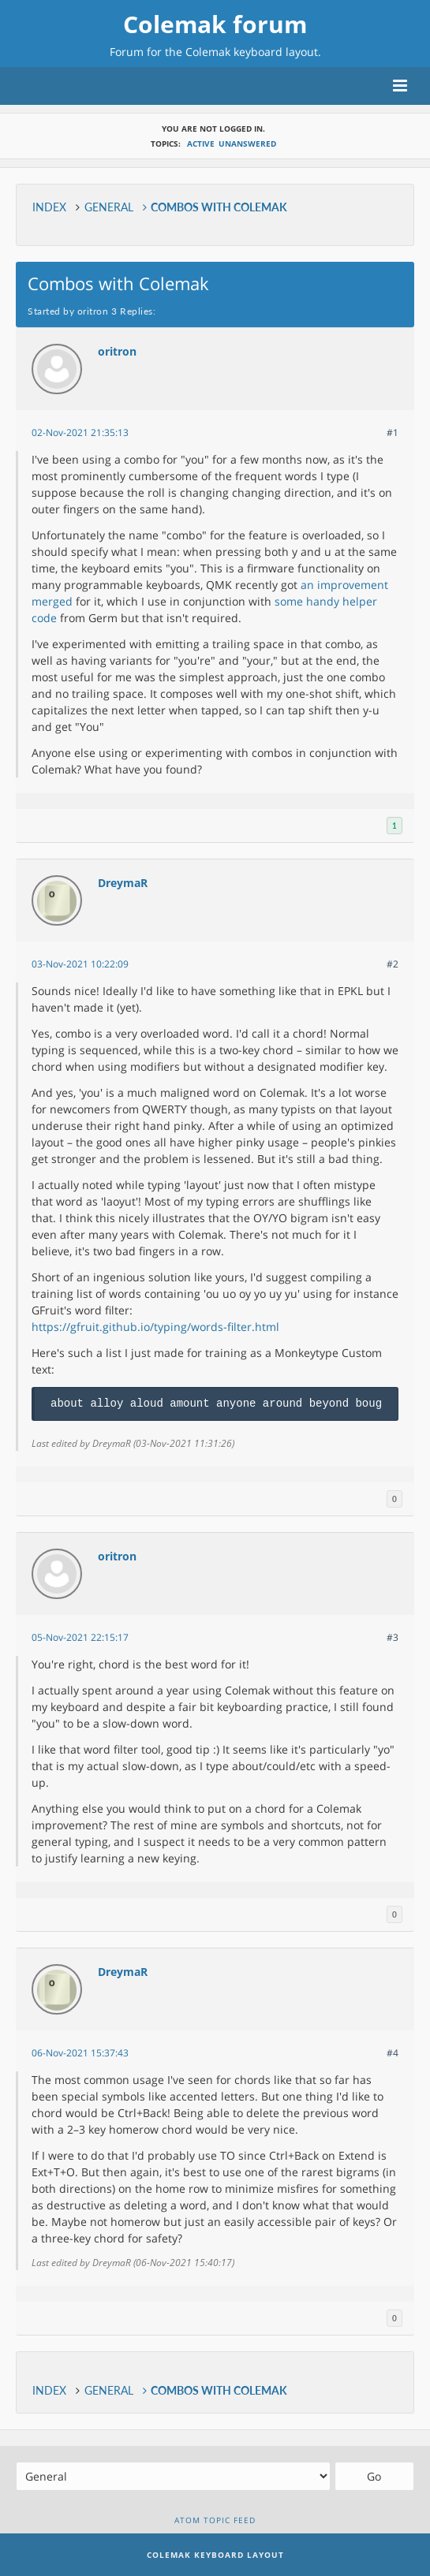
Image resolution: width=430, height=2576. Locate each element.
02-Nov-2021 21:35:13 (80, 432)
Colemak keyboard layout (251, 51)
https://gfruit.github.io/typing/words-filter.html (155, 1326)
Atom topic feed (215, 2520)
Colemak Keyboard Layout (215, 2554)
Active (201, 143)
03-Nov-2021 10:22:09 (80, 964)
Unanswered (247, 143)
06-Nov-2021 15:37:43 (80, 2053)
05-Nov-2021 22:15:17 (80, 1637)
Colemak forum (215, 24)
